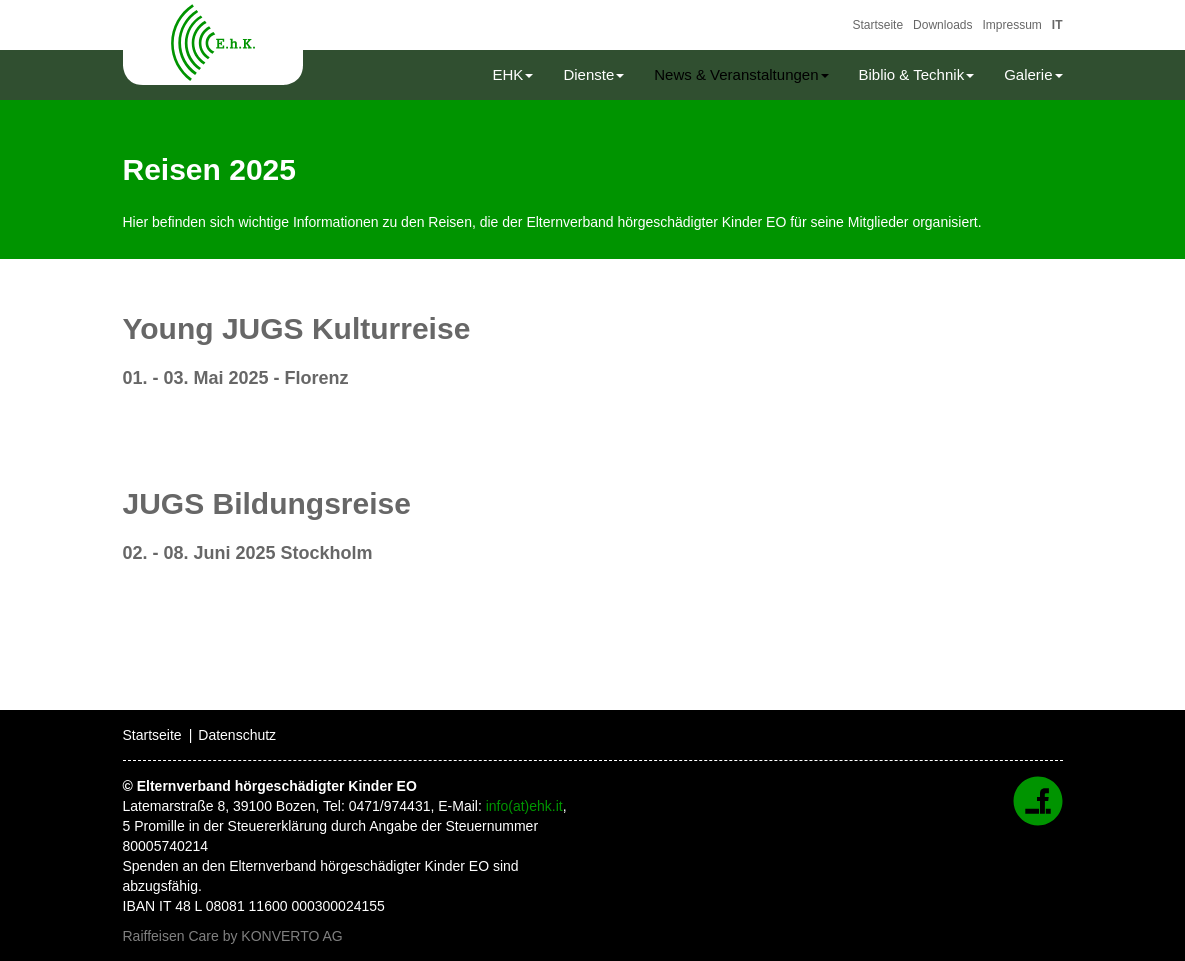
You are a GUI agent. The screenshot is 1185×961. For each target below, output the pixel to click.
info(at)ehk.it (524, 806)
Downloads (942, 25)
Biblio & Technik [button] (917, 74)
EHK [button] (513, 74)
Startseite (877, 25)
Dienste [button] (593, 74)
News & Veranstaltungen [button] (741, 74)
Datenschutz (237, 735)
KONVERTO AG (291, 936)
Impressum (1011, 25)
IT (1057, 25)
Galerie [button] (1033, 74)
